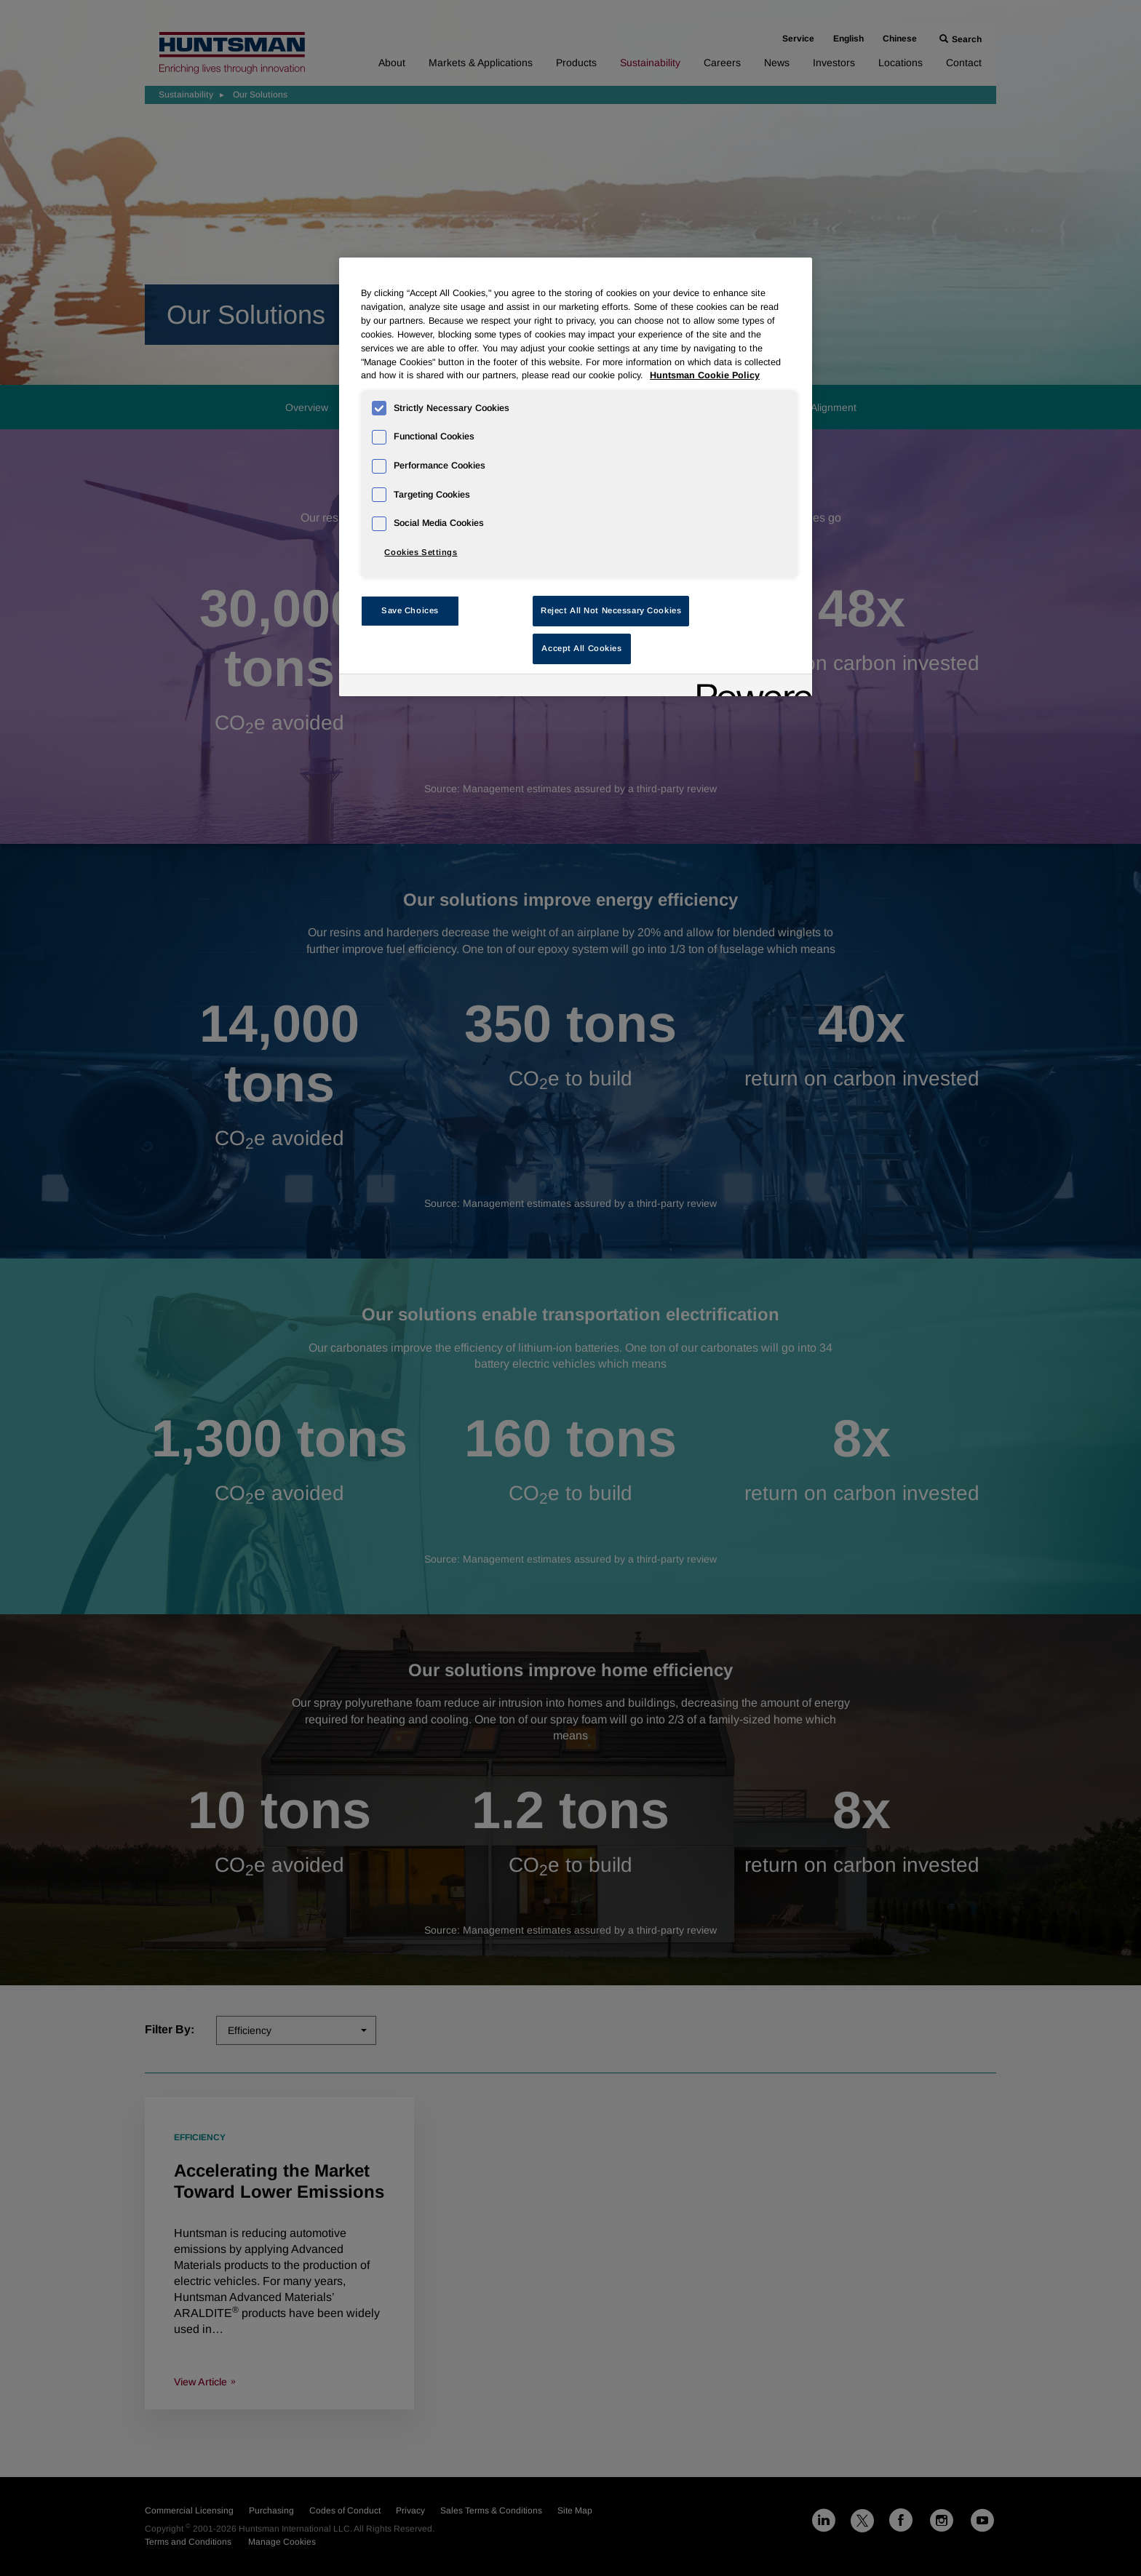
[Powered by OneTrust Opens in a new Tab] (749, 687)
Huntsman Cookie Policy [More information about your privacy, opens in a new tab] (705, 375)
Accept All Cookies (581, 648)
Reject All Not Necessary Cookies (611, 610)
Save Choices (410, 610)
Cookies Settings (420, 552)
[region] (575, 477)
